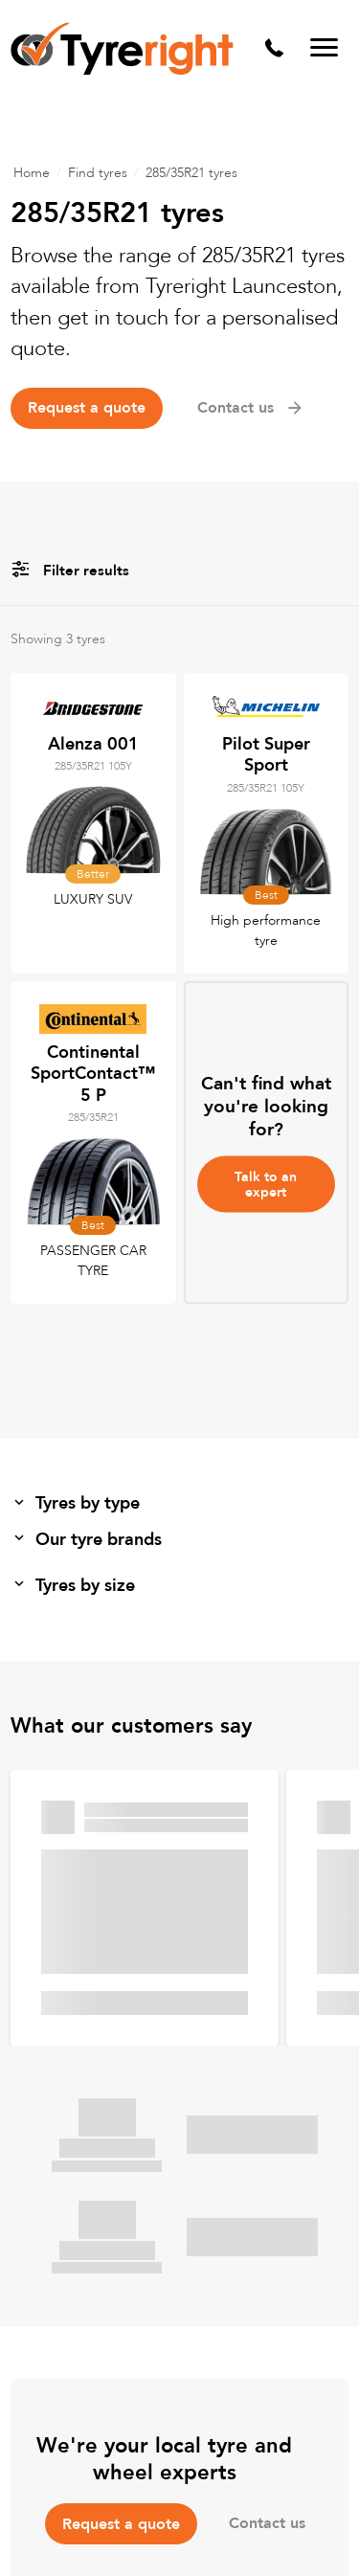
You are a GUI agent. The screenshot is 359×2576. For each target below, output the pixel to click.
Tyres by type (75, 1503)
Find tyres (97, 173)
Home (31, 173)
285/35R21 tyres (191, 173)
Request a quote (87, 407)
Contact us (250, 407)
